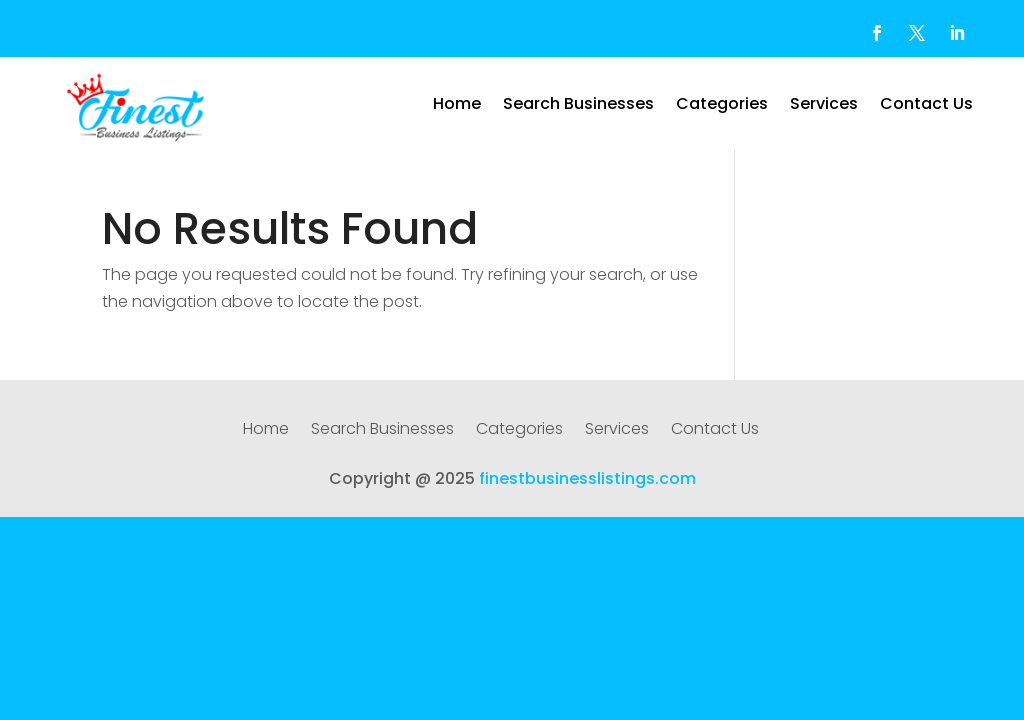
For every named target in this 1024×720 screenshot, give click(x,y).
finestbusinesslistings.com (587, 478)
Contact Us (926, 106)
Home (457, 106)
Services (824, 106)
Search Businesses (578, 106)
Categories (722, 106)
